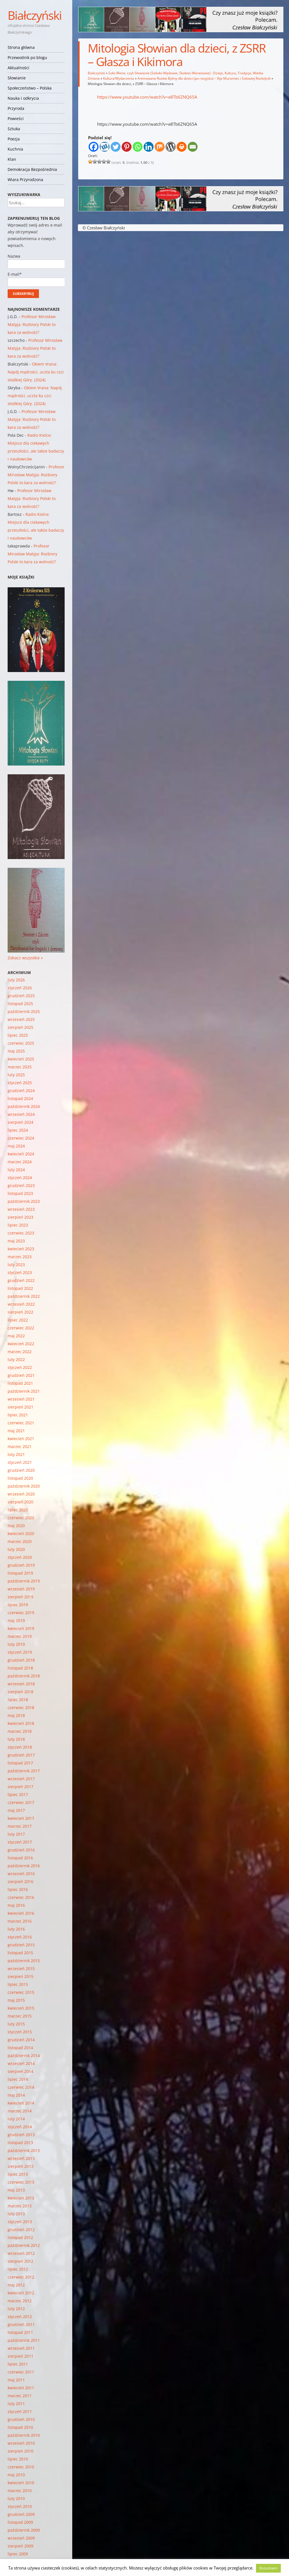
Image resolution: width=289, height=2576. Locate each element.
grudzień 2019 (21, 1565)
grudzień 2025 (21, 995)
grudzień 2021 (21, 1375)
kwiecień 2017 (21, 1818)
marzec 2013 (20, 2205)
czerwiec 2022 (21, 1328)
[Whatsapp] (138, 147)
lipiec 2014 (18, 2079)
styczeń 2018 (20, 1747)
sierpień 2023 (20, 1217)
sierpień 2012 (20, 2261)
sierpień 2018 (20, 1691)
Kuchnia (15, 149)
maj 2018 (16, 1715)
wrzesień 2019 (21, 1589)
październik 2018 (24, 1676)
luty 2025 (16, 1074)
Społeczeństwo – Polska (30, 88)
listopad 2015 (20, 1952)
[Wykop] (105, 147)
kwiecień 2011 (21, 2387)
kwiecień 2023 (21, 1248)
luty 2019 (16, 1644)
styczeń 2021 (20, 1462)
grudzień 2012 (21, 2229)
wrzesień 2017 (21, 1778)
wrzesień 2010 (21, 2443)
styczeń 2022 (20, 1367)
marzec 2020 (20, 1541)
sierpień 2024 (20, 1122)
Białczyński (35, 15)
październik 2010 (24, 2435)
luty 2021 (16, 1454)
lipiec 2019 (18, 1604)
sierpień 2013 (20, 2166)
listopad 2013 (20, 2142)
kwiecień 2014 (21, 2103)
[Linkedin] (149, 147)
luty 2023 (16, 1264)
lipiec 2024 (18, 1130)
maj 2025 (16, 1051)
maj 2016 (16, 1905)
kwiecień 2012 (21, 2292)
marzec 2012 (20, 2300)
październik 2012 (24, 2245)
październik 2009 (24, 2530)
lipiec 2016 (18, 1889)
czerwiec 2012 (21, 2277)
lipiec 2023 (18, 1225)
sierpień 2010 (20, 2451)
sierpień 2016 (20, 1881)
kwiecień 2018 (21, 1723)
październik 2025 (24, 1011)
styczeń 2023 (20, 1272)
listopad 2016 (20, 1857)
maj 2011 (16, 2379)
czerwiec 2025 (21, 1043)
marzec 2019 (20, 1636)
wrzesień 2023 (21, 1209)
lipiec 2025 (18, 1035)
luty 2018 (16, 1739)
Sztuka (14, 128)
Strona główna (21, 47)
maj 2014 (16, 2095)
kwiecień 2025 (21, 1059)
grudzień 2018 (21, 1660)
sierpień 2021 (20, 1407)
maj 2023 (16, 1241)
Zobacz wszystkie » (25, 957)
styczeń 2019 (20, 1652)
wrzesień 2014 (21, 2063)
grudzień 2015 (21, 1944)
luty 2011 (16, 2403)
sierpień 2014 (20, 2071)
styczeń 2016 (20, 1937)
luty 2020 (16, 1549)
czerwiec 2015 (21, 1992)
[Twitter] (116, 147)
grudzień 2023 (21, 1185)
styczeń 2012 (20, 2316)
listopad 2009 (20, 2522)
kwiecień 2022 (21, 1343)
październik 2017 (24, 1770)
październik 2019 (24, 1581)
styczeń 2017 (20, 1842)
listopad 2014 (20, 2047)
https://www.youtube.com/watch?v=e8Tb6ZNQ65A (147, 97)
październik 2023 (24, 1201)
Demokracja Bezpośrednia (32, 169)
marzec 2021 (20, 1446)
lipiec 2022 (18, 1320)
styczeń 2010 (20, 2506)
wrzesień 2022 (21, 1304)
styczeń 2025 (20, 1082)
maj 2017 (16, 1810)
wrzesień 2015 (21, 1968)
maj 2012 (16, 2285)
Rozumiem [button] (268, 2568)
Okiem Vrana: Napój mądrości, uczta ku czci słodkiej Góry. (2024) (36, 371)
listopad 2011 (20, 2332)
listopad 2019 (20, 1573)
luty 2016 (16, 1929)
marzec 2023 (20, 1256)
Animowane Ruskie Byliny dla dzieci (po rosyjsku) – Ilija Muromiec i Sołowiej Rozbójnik (204, 78)
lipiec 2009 (18, 2554)
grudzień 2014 (21, 2039)
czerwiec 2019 (21, 1612)
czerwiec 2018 (21, 1707)
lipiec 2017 (18, 1794)
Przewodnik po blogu (27, 57)
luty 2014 (16, 2118)
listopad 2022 (20, 1288)
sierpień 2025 (20, 1027)
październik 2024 (24, 1106)
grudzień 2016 (21, 1850)
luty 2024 (16, 1169)
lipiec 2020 (18, 1509)
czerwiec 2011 (21, 2372)
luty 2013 (16, 2213)
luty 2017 (16, 1834)
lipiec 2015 (18, 1984)
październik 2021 (24, 1391)
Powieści (16, 118)
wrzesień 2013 (21, 2158)
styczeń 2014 (20, 2126)
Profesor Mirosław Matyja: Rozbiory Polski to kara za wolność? (32, 324)
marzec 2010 (20, 2490)
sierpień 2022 (20, 1312)
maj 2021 (16, 1430)
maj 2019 (16, 1620)
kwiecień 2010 (21, 2482)
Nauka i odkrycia (23, 98)
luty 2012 (16, 2308)
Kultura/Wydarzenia (118, 78)
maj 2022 (16, 1335)
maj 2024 (16, 1146)
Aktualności (18, 67)
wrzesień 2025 (21, 1019)
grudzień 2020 (21, 1470)
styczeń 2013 (20, 2221)
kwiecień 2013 (21, 2198)
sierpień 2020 (20, 1502)
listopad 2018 (20, 1668)
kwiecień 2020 (21, 1533)
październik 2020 (24, 1486)
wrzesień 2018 (21, 1683)
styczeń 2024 (20, 1177)
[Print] (182, 147)
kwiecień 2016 (21, 1913)
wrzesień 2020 (21, 1494)
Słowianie (17, 78)
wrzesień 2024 (21, 1114)
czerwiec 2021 (21, 1422)
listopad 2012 (20, 2237)
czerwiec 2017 (21, 1802)
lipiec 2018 (18, 1699)
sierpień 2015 (20, 1976)
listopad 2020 (20, 1478)
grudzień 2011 (21, 2324)
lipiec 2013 (18, 2174)
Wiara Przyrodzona (25, 179)
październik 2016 (24, 1865)
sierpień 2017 (20, 1786)
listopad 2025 (20, 1003)
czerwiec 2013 (21, 2182)
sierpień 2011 (20, 2356)
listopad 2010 (20, 2427)
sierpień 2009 (20, 2546)
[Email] (193, 147)
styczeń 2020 (20, 1557)
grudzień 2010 (21, 2419)
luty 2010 (16, 2498)
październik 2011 (24, 2340)
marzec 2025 (20, 1066)
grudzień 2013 (21, 2134)
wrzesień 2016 (21, 1873)
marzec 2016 (20, 1921)
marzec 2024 (20, 1161)
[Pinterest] (127, 147)
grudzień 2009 (21, 2514)
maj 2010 (16, 2474)
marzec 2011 (20, 2395)
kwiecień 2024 (21, 1154)
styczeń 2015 (20, 2031)
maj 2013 (16, 2190)
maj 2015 (16, 2000)
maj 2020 (16, 1525)
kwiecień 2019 (21, 1628)
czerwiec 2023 (21, 1233)
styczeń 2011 (20, 2411)
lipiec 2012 (18, 2269)
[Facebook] (93, 147)
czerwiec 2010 (21, 2467)
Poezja (14, 139)
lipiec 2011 (18, 2364)
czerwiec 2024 (21, 1138)
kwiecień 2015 (21, 2008)
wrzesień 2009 (21, 2538)
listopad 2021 (20, 1383)
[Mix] (160, 147)
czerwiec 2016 (21, 1897)
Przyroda (16, 108)
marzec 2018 (20, 1731)
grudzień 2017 (21, 1755)
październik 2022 (24, 1296)
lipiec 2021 (18, 1415)
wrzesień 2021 (21, 1399)
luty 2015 (16, 2024)
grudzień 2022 (21, 1280)
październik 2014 (24, 2055)
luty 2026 (16, 979)
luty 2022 (16, 1359)
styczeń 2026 (20, 987)
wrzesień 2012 (21, 2253)
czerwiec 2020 (21, 1517)
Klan (12, 159)
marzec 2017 (20, 1826)
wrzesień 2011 (21, 2348)
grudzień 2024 (21, 1090)
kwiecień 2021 (21, 1438)
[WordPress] (171, 147)
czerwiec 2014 (21, 2087)
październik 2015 (24, 1960)
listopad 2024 (20, 1098)
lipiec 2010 (18, 2459)
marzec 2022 (20, 1351)
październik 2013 (24, 2150)
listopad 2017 (20, 1763)
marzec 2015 (20, 2016)
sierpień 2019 (20, 1596)
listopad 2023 (20, 1193)
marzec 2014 (20, 2111)
